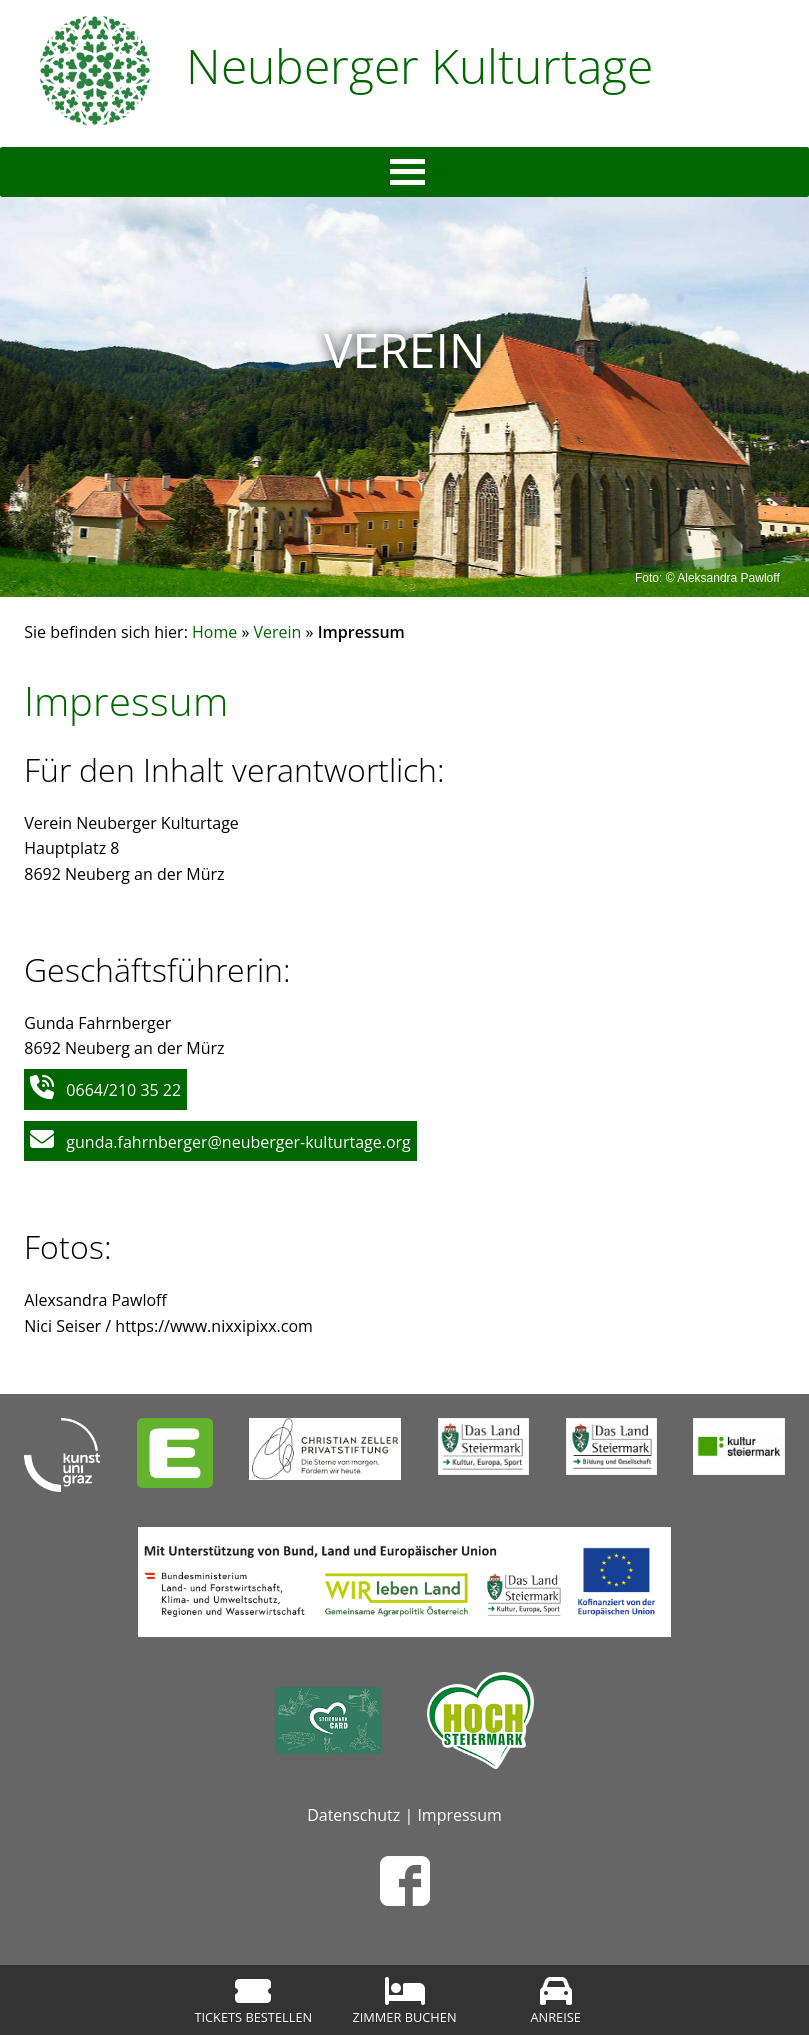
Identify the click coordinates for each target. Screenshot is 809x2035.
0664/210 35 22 (123, 1090)
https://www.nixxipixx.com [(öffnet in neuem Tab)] (214, 1326)
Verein (277, 632)
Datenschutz (353, 1815)
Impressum (459, 1815)
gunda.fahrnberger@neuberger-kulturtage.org (238, 1142)
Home (214, 632)
